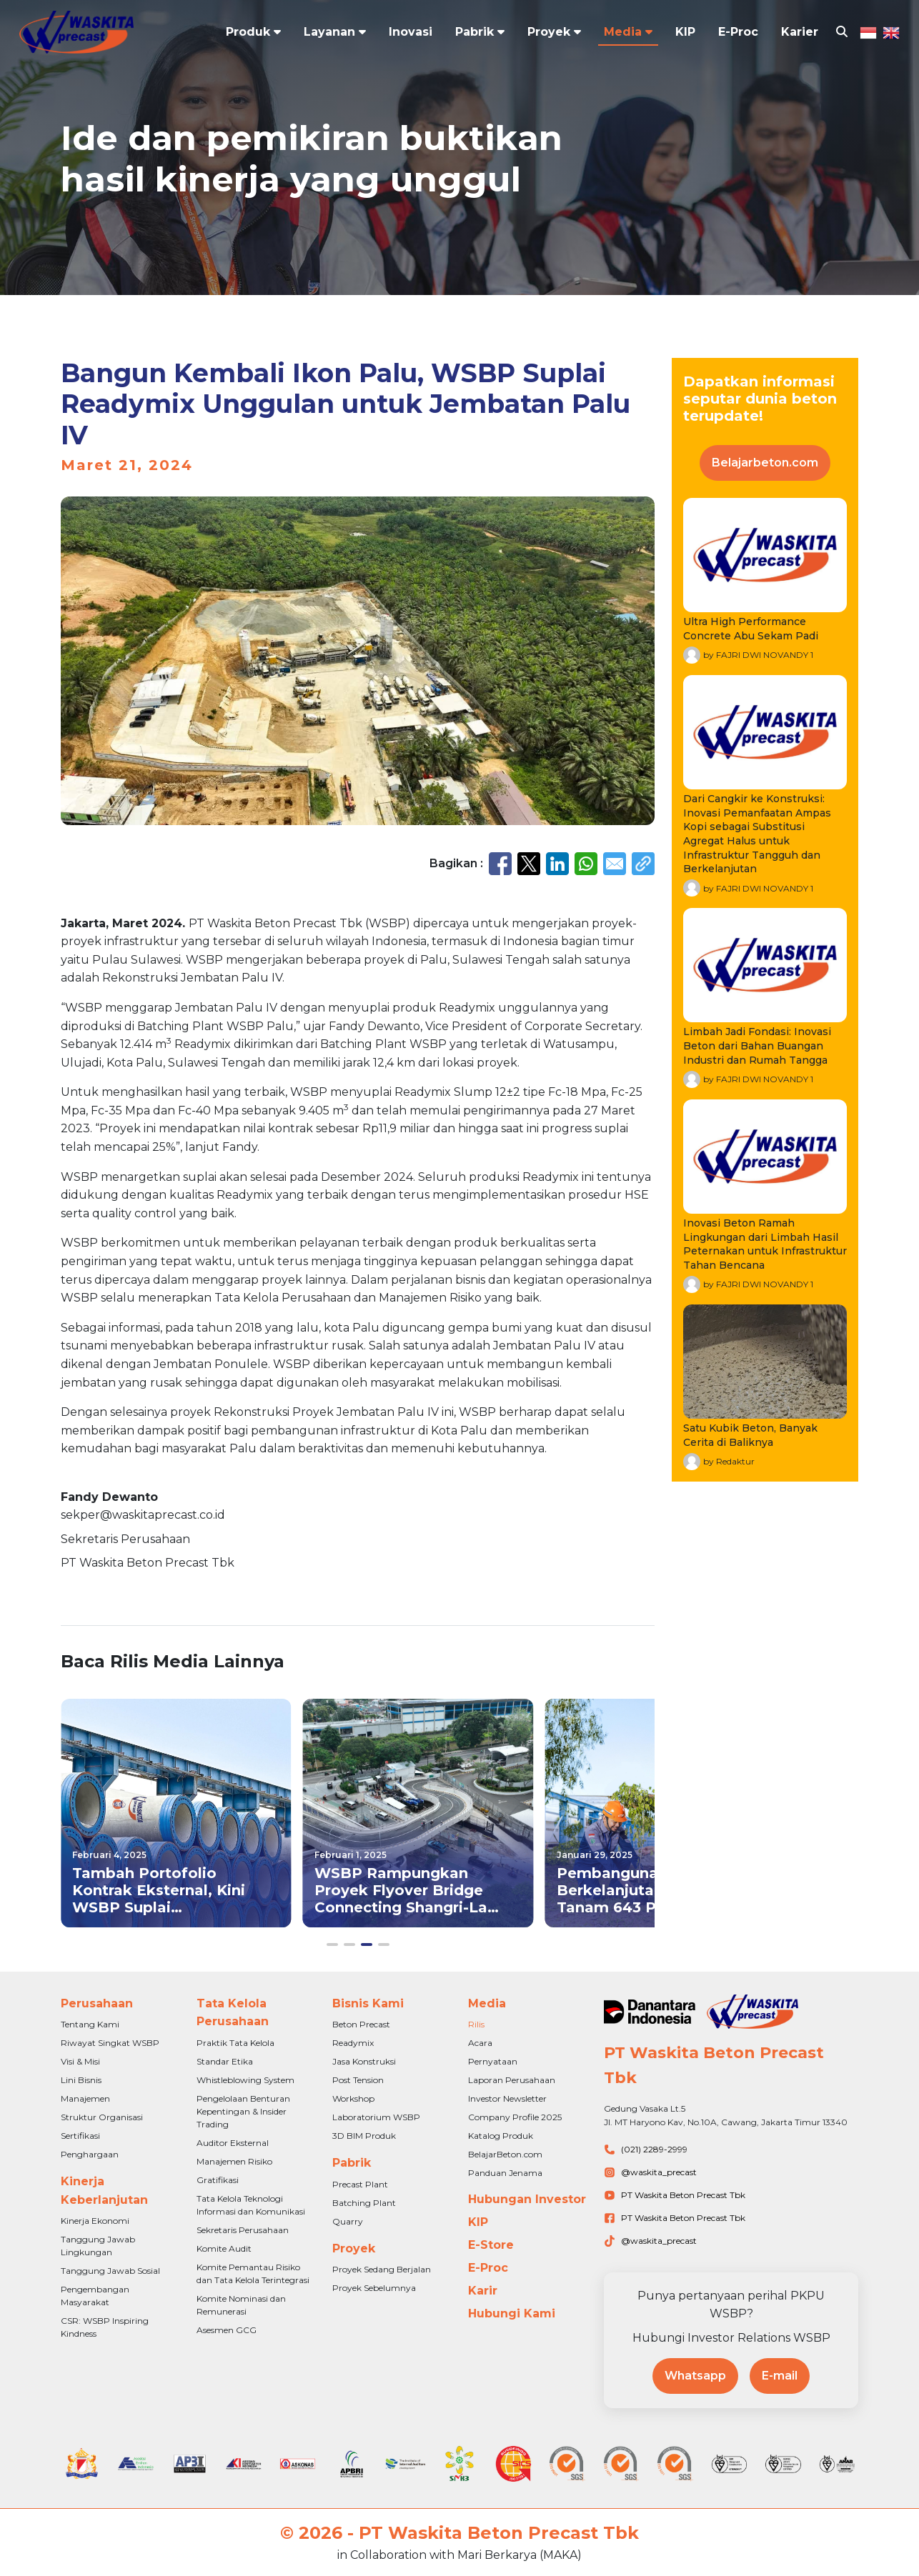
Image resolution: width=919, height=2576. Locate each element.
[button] (332, 1944)
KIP (685, 32)
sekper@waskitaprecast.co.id (143, 1515)
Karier (799, 32)
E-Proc (738, 32)
